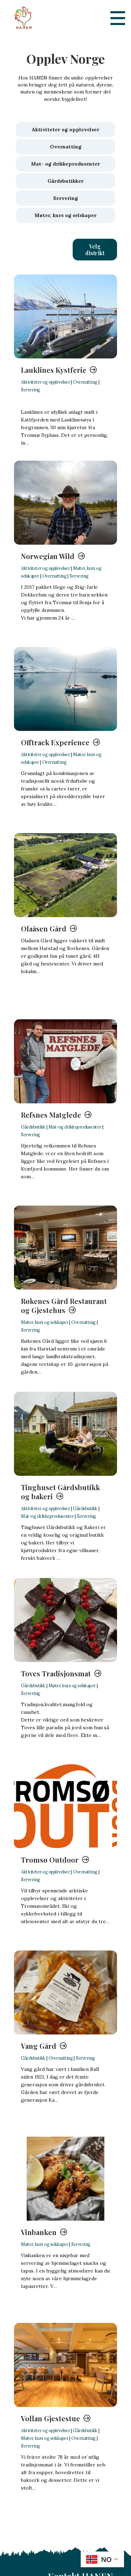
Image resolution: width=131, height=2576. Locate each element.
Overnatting (85, 382)
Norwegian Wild (47, 556)
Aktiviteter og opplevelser (45, 382)
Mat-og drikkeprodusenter (75, 1127)
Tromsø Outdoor (50, 1859)
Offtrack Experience (55, 742)
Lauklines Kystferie (53, 370)
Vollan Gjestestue (50, 2418)
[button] (95, 249)
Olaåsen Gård (43, 928)
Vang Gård (38, 2046)
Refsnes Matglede (51, 1114)
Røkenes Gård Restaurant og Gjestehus (64, 1305)
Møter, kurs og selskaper (44, 1322)
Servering (30, 389)
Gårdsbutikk (33, 1127)
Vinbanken (39, 2232)
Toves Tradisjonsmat (56, 1673)
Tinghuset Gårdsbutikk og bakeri (60, 1491)
